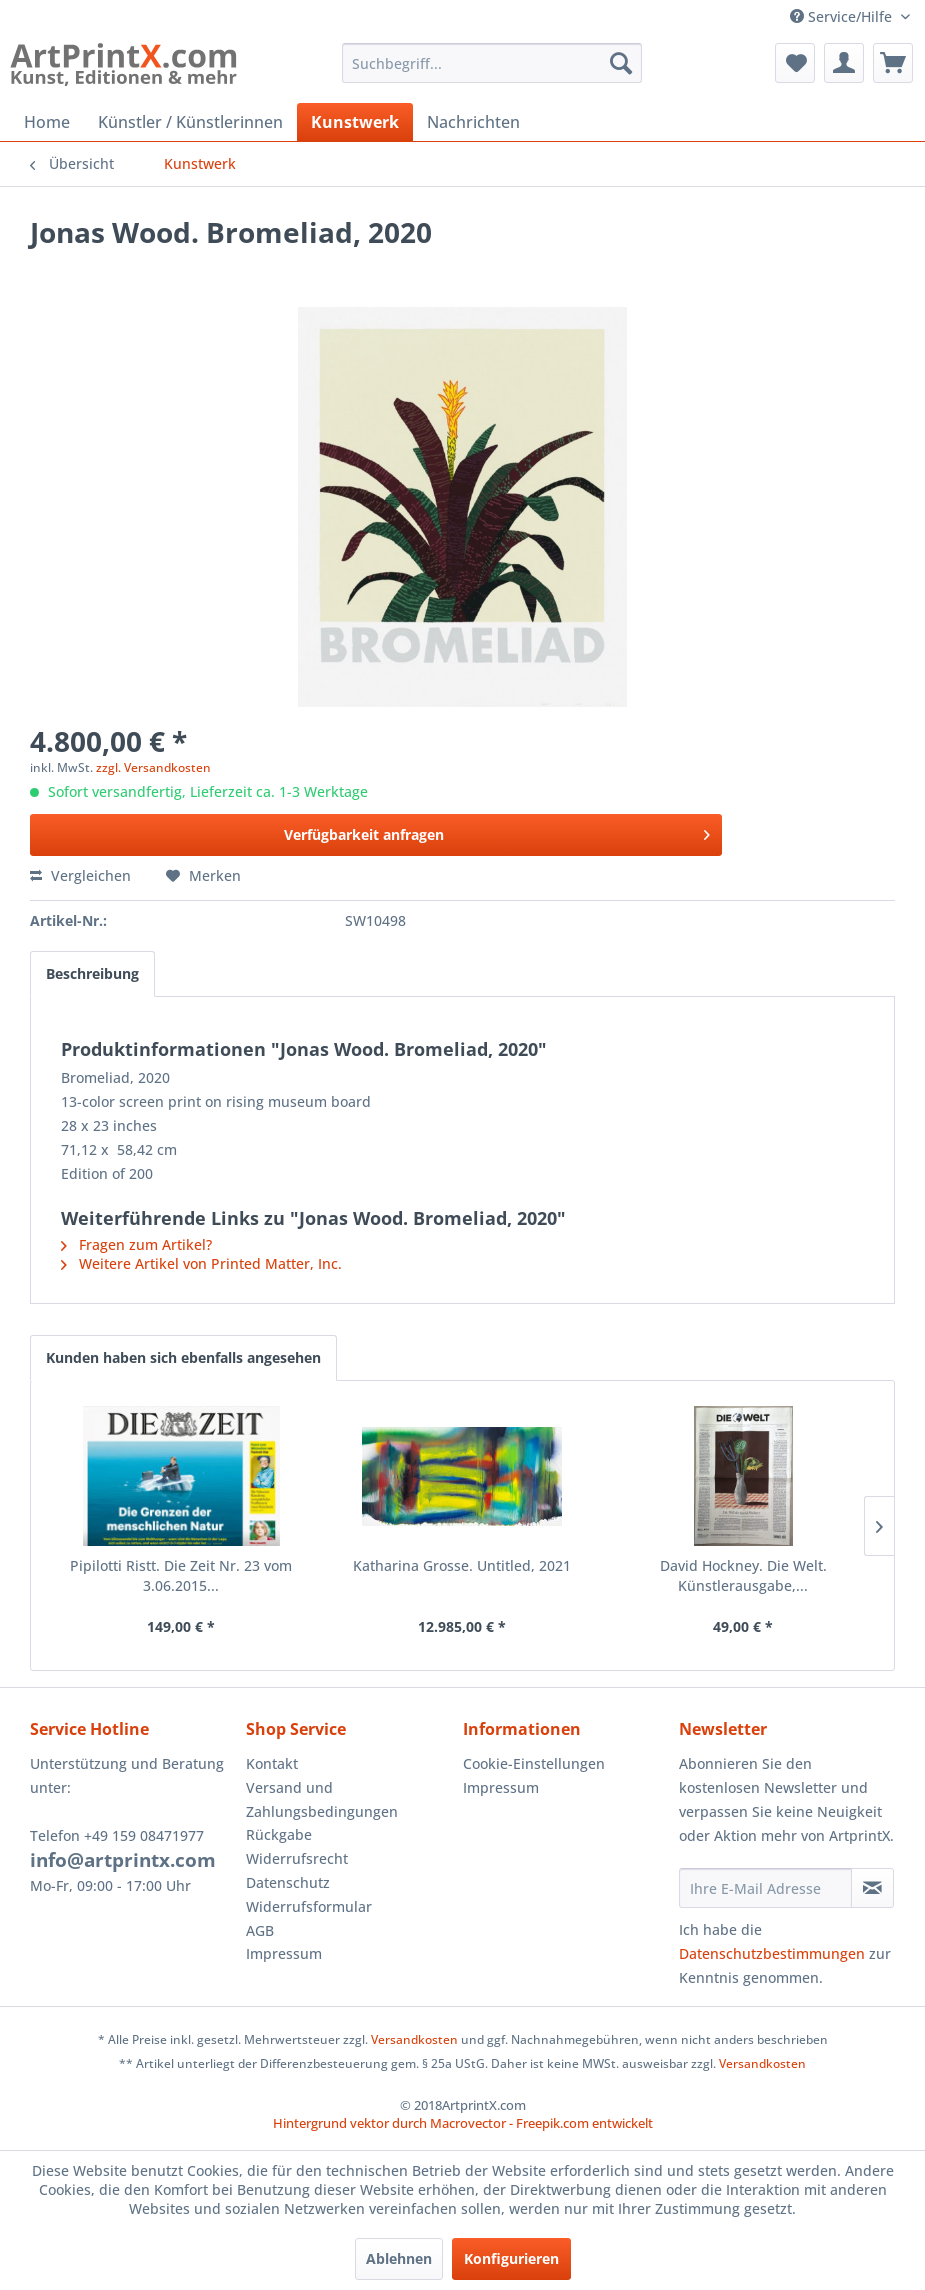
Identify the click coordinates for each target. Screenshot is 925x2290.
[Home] (47, 122)
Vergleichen (80, 875)
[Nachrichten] (473, 122)
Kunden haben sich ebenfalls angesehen (183, 1357)
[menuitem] (492, 63)
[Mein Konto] (844, 63)
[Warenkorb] (893, 63)
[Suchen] (621, 63)
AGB (260, 1930)
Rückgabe (279, 1834)
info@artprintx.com (123, 1860)
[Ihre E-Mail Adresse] (765, 1888)
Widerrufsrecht (297, 1858)
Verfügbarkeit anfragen (497, 831)
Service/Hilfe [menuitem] (843, 16)
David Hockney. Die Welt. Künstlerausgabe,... (743, 1575)
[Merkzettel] (795, 63)
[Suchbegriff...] (492, 63)
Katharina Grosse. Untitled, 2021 (462, 1565)
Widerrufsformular (309, 1906)
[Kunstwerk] (355, 122)
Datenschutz (288, 1882)
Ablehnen (399, 2258)
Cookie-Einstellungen (534, 1763)
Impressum (284, 1953)
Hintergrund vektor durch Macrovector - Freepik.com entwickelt (463, 2123)
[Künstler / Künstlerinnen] (190, 122)
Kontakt (272, 1763)
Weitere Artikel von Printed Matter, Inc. (201, 1263)
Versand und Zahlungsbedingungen (322, 1799)
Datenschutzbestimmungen (772, 1953)
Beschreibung (92, 973)
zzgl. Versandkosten (153, 767)
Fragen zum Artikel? (136, 1244)
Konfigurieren (511, 2258)
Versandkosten (414, 2039)
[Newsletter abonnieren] (872, 1888)
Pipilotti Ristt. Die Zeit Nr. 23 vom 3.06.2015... (181, 1575)
